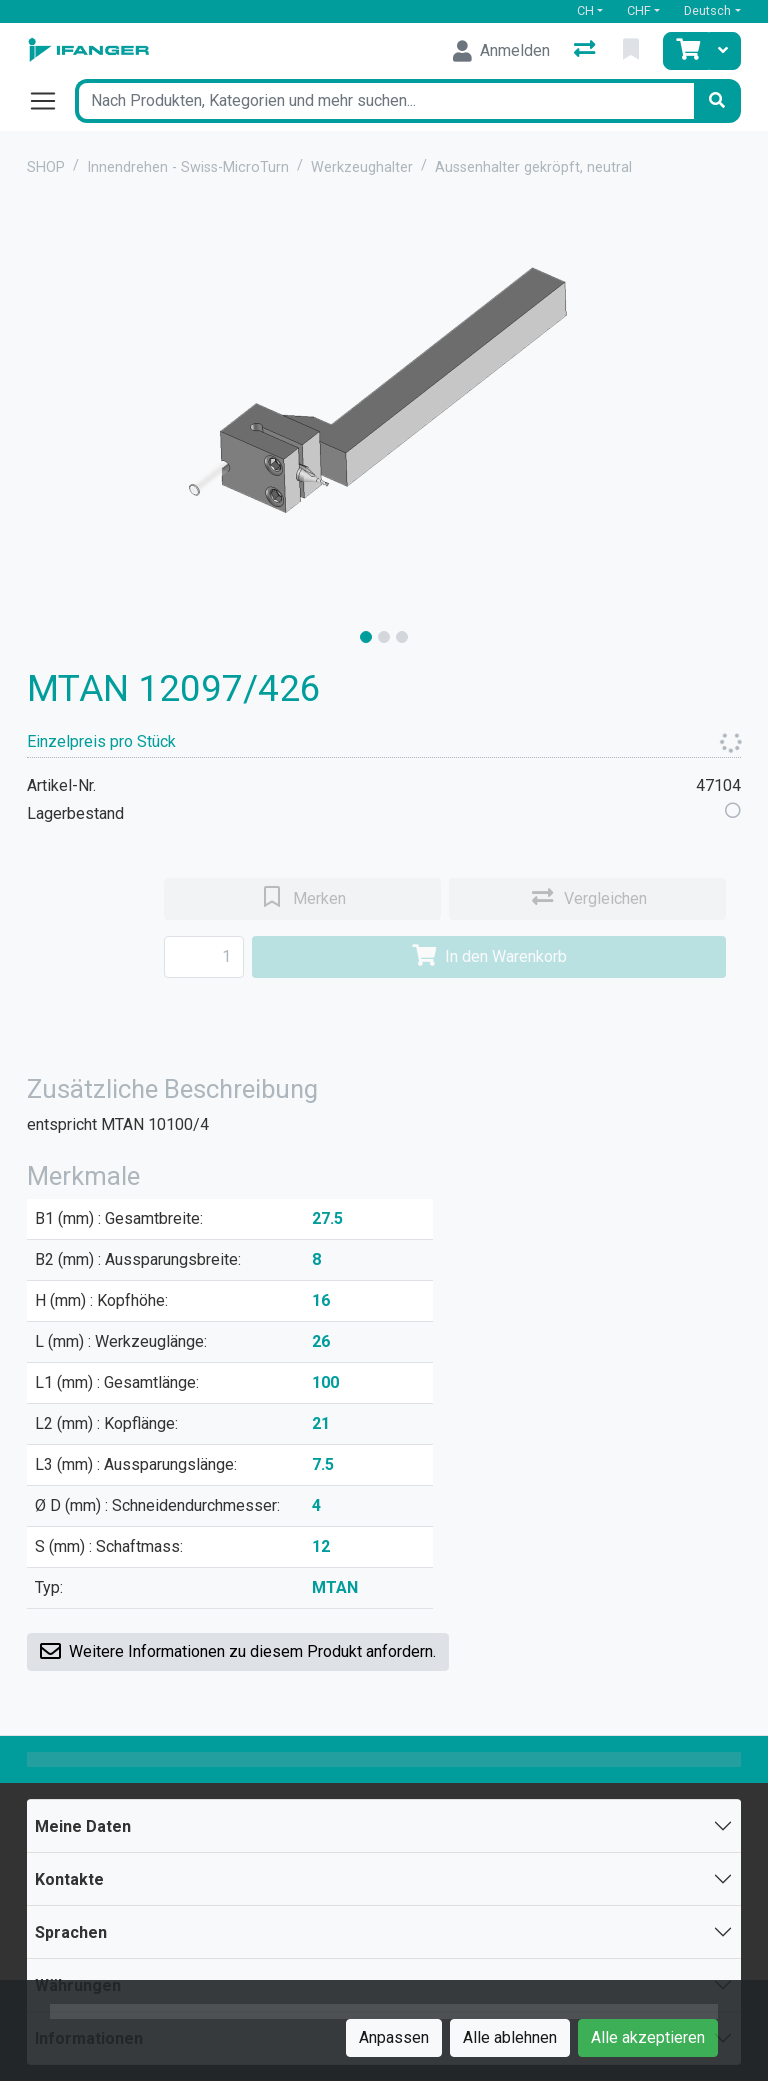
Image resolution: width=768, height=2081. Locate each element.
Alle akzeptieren (648, 2037)
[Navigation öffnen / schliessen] (51, 101)
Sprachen (71, 1932)
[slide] (366, 637)
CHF (639, 10)
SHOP (46, 167)
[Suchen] (717, 101)
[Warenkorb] (686, 51)
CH (585, 10)
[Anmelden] (501, 51)
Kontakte (69, 1879)
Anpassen (394, 2037)
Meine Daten (83, 1826)
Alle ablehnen (510, 2037)
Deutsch (707, 10)
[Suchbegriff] (384, 101)
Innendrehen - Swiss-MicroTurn (188, 167)
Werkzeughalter (362, 167)
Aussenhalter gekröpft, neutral (533, 167)
